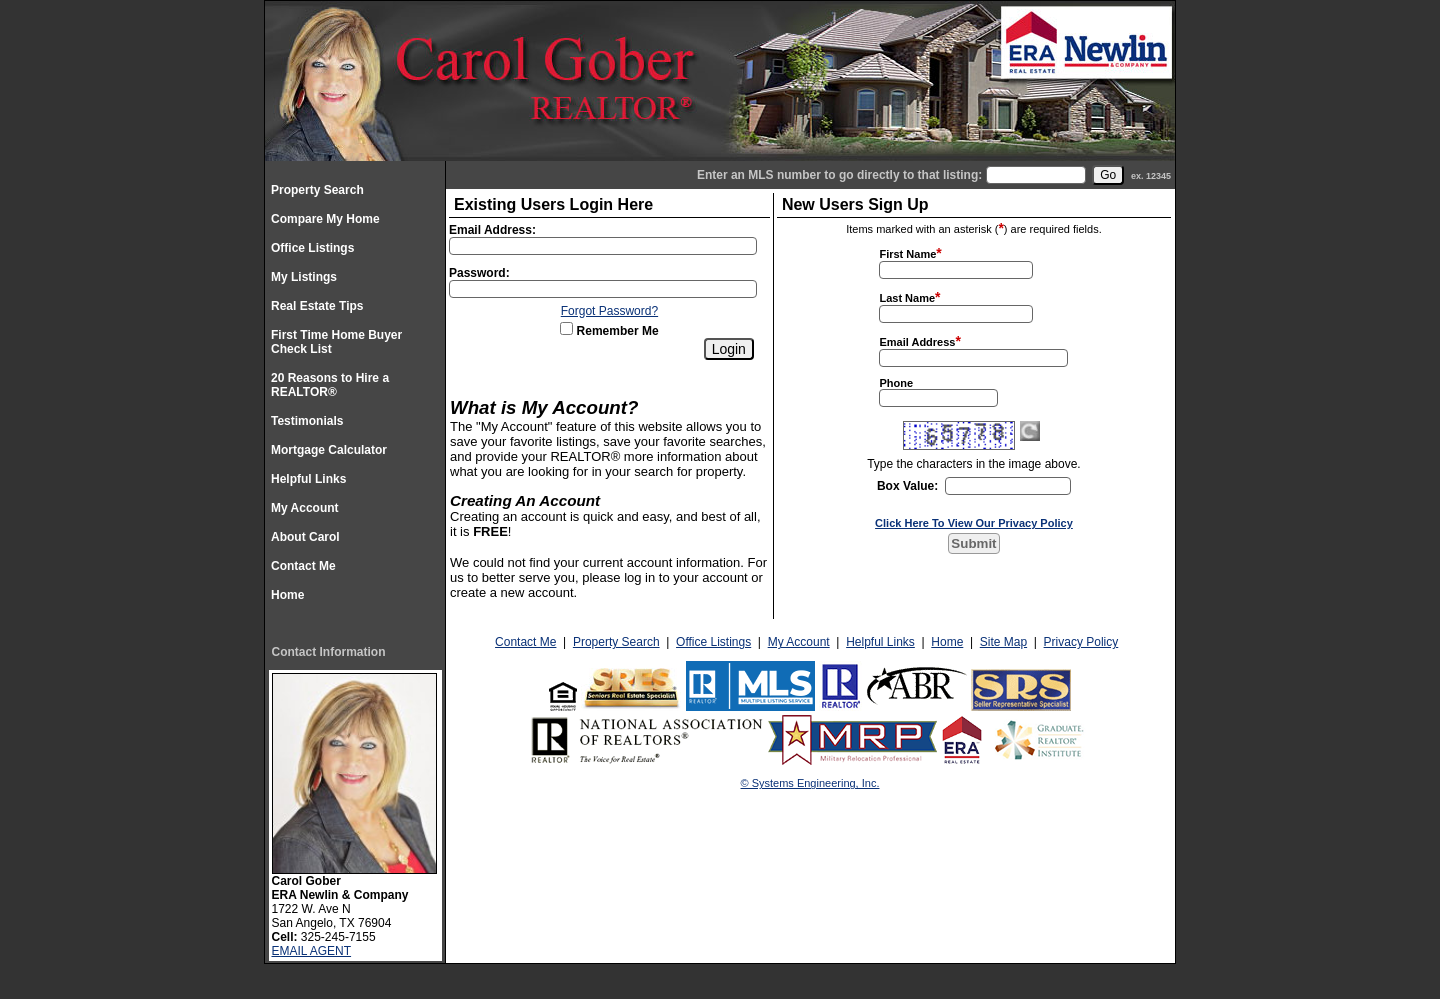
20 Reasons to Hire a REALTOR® (330, 385)
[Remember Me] (566, 328)
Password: (479, 273)
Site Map (1003, 642)
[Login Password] (603, 289)
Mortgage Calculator (329, 450)
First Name (907, 254)
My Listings (304, 277)
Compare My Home (325, 219)
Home (287, 595)
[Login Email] (603, 246)
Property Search (317, 190)
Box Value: (907, 486)
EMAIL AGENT (312, 951)
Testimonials (307, 421)
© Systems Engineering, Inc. (810, 783)
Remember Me (609, 331)
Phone (896, 383)
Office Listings (312, 248)
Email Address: (492, 230)
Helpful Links (308, 479)
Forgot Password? (609, 311)
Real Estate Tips (317, 306)
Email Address (917, 342)
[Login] (729, 349)
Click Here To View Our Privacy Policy (974, 523)
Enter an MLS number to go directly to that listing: (839, 175)
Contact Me (303, 566)
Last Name (907, 298)
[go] (1108, 175)
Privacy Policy (1081, 642)
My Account (305, 508)
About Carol (305, 537)
